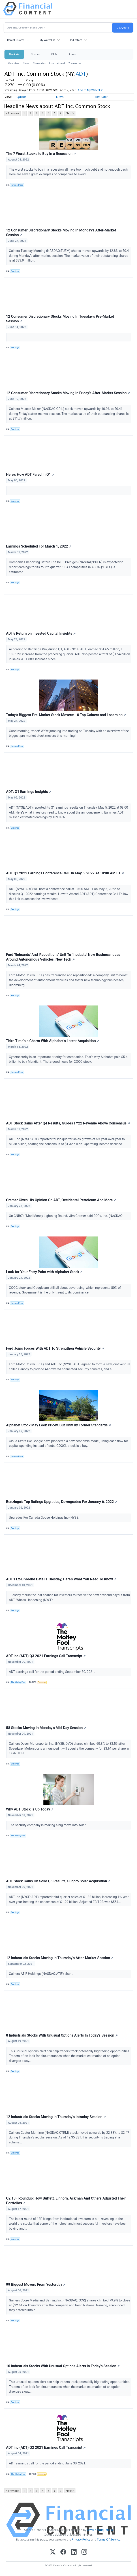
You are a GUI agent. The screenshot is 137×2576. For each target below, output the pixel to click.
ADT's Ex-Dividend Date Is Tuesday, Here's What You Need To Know (61, 1579)
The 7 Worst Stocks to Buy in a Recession (41, 154)
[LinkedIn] (73, 2552)
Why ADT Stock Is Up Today (30, 1809)
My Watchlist (47, 40)
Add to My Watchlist (90, 90)
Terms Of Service (108, 2539)
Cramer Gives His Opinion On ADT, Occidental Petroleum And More (61, 1200)
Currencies (39, 63)
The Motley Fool (18, 1682)
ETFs (54, 54)
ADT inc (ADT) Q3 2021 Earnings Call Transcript (46, 1656)
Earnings (42, 1682)
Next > (70, 113)
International (57, 63)
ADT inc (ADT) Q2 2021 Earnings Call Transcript (46, 2447)
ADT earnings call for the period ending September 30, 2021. (52, 1672)
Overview (13, 63)
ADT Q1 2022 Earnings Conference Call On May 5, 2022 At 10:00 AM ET (65, 873)
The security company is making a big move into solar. (48, 1825)
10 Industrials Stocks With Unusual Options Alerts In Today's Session (63, 2366)
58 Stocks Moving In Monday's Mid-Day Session (46, 1728)
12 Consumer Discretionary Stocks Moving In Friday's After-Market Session (68, 393)
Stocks (35, 54)
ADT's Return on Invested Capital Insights (41, 633)
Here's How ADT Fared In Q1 (30, 474)
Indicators (76, 40)
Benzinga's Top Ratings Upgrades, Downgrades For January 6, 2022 (61, 1502)
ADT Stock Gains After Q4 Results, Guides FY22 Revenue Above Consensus (68, 1123)
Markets (14, 54)
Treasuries (74, 63)
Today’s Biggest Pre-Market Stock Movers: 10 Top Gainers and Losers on (66, 715)
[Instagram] (84, 2552)
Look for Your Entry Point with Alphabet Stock (44, 1272)
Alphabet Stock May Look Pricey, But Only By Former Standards (58, 1425)
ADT (81, 73)
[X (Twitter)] (52, 2552)
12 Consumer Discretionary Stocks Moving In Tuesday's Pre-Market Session (60, 318)
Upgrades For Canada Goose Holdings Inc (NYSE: (44, 1518)
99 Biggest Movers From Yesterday (36, 2284)
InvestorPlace (17, 185)
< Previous (12, 113)
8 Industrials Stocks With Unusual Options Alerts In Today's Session (62, 2035)
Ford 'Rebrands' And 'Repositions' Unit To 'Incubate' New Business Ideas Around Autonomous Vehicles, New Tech (63, 957)
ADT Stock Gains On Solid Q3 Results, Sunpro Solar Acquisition (58, 1881)
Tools (72, 54)
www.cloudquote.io (100, 2530)
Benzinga (15, 271)
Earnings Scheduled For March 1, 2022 (38, 546)
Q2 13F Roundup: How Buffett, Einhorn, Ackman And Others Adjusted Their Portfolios (66, 2200)
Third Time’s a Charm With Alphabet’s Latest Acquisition (52, 1041)
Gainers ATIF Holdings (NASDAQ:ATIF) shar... (41, 1974)
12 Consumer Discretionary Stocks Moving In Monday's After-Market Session (61, 232)
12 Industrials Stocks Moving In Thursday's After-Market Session (59, 1958)
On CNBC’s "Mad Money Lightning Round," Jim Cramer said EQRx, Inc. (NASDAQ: (66, 1216)
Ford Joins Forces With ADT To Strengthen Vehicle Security (55, 1348)
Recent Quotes (15, 40)
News (26, 63)
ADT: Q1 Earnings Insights (28, 792)
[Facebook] (63, 2552)
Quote (21, 97)
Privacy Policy (81, 2539)
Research (102, 97)
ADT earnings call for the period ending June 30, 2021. (48, 2463)
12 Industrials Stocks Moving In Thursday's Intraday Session (56, 2117)
